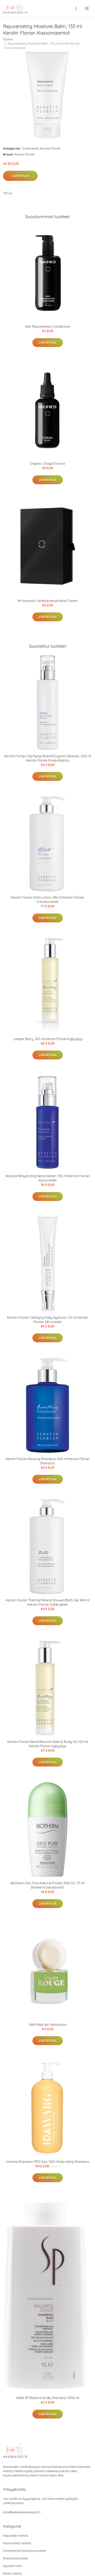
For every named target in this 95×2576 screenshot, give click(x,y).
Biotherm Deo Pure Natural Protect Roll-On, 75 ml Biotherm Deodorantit (47, 1885)
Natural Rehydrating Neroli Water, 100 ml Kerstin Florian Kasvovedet (47, 1178)
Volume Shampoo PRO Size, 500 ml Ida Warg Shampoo (47, 2162)
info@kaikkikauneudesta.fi (21, 2512)
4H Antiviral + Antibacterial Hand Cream (47, 601)
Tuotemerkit (30, 148)
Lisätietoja (20, 176)
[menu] (87, 8)
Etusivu (8, 39)
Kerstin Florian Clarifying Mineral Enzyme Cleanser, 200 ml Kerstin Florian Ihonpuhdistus (47, 758)
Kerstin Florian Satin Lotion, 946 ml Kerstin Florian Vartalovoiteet (47, 899)
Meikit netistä (12, 2573)
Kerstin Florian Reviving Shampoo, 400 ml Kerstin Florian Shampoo (48, 1461)
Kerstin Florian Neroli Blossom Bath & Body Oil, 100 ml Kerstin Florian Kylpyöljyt (47, 1744)
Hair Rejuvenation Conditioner (47, 326)
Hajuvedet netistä (15, 2535)
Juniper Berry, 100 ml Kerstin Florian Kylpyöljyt (47, 1039)
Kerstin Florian (50, 148)
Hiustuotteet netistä (17, 2543)
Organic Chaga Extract (47, 463)
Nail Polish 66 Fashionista (47, 2025)
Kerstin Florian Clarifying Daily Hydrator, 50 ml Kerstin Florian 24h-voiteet (47, 1319)
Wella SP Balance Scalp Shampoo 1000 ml (47, 2398)
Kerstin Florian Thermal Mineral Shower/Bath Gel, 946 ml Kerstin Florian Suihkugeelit (47, 1602)
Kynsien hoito (12, 2566)
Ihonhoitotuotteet (15, 2558)
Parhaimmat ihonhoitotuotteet (24, 2551)
